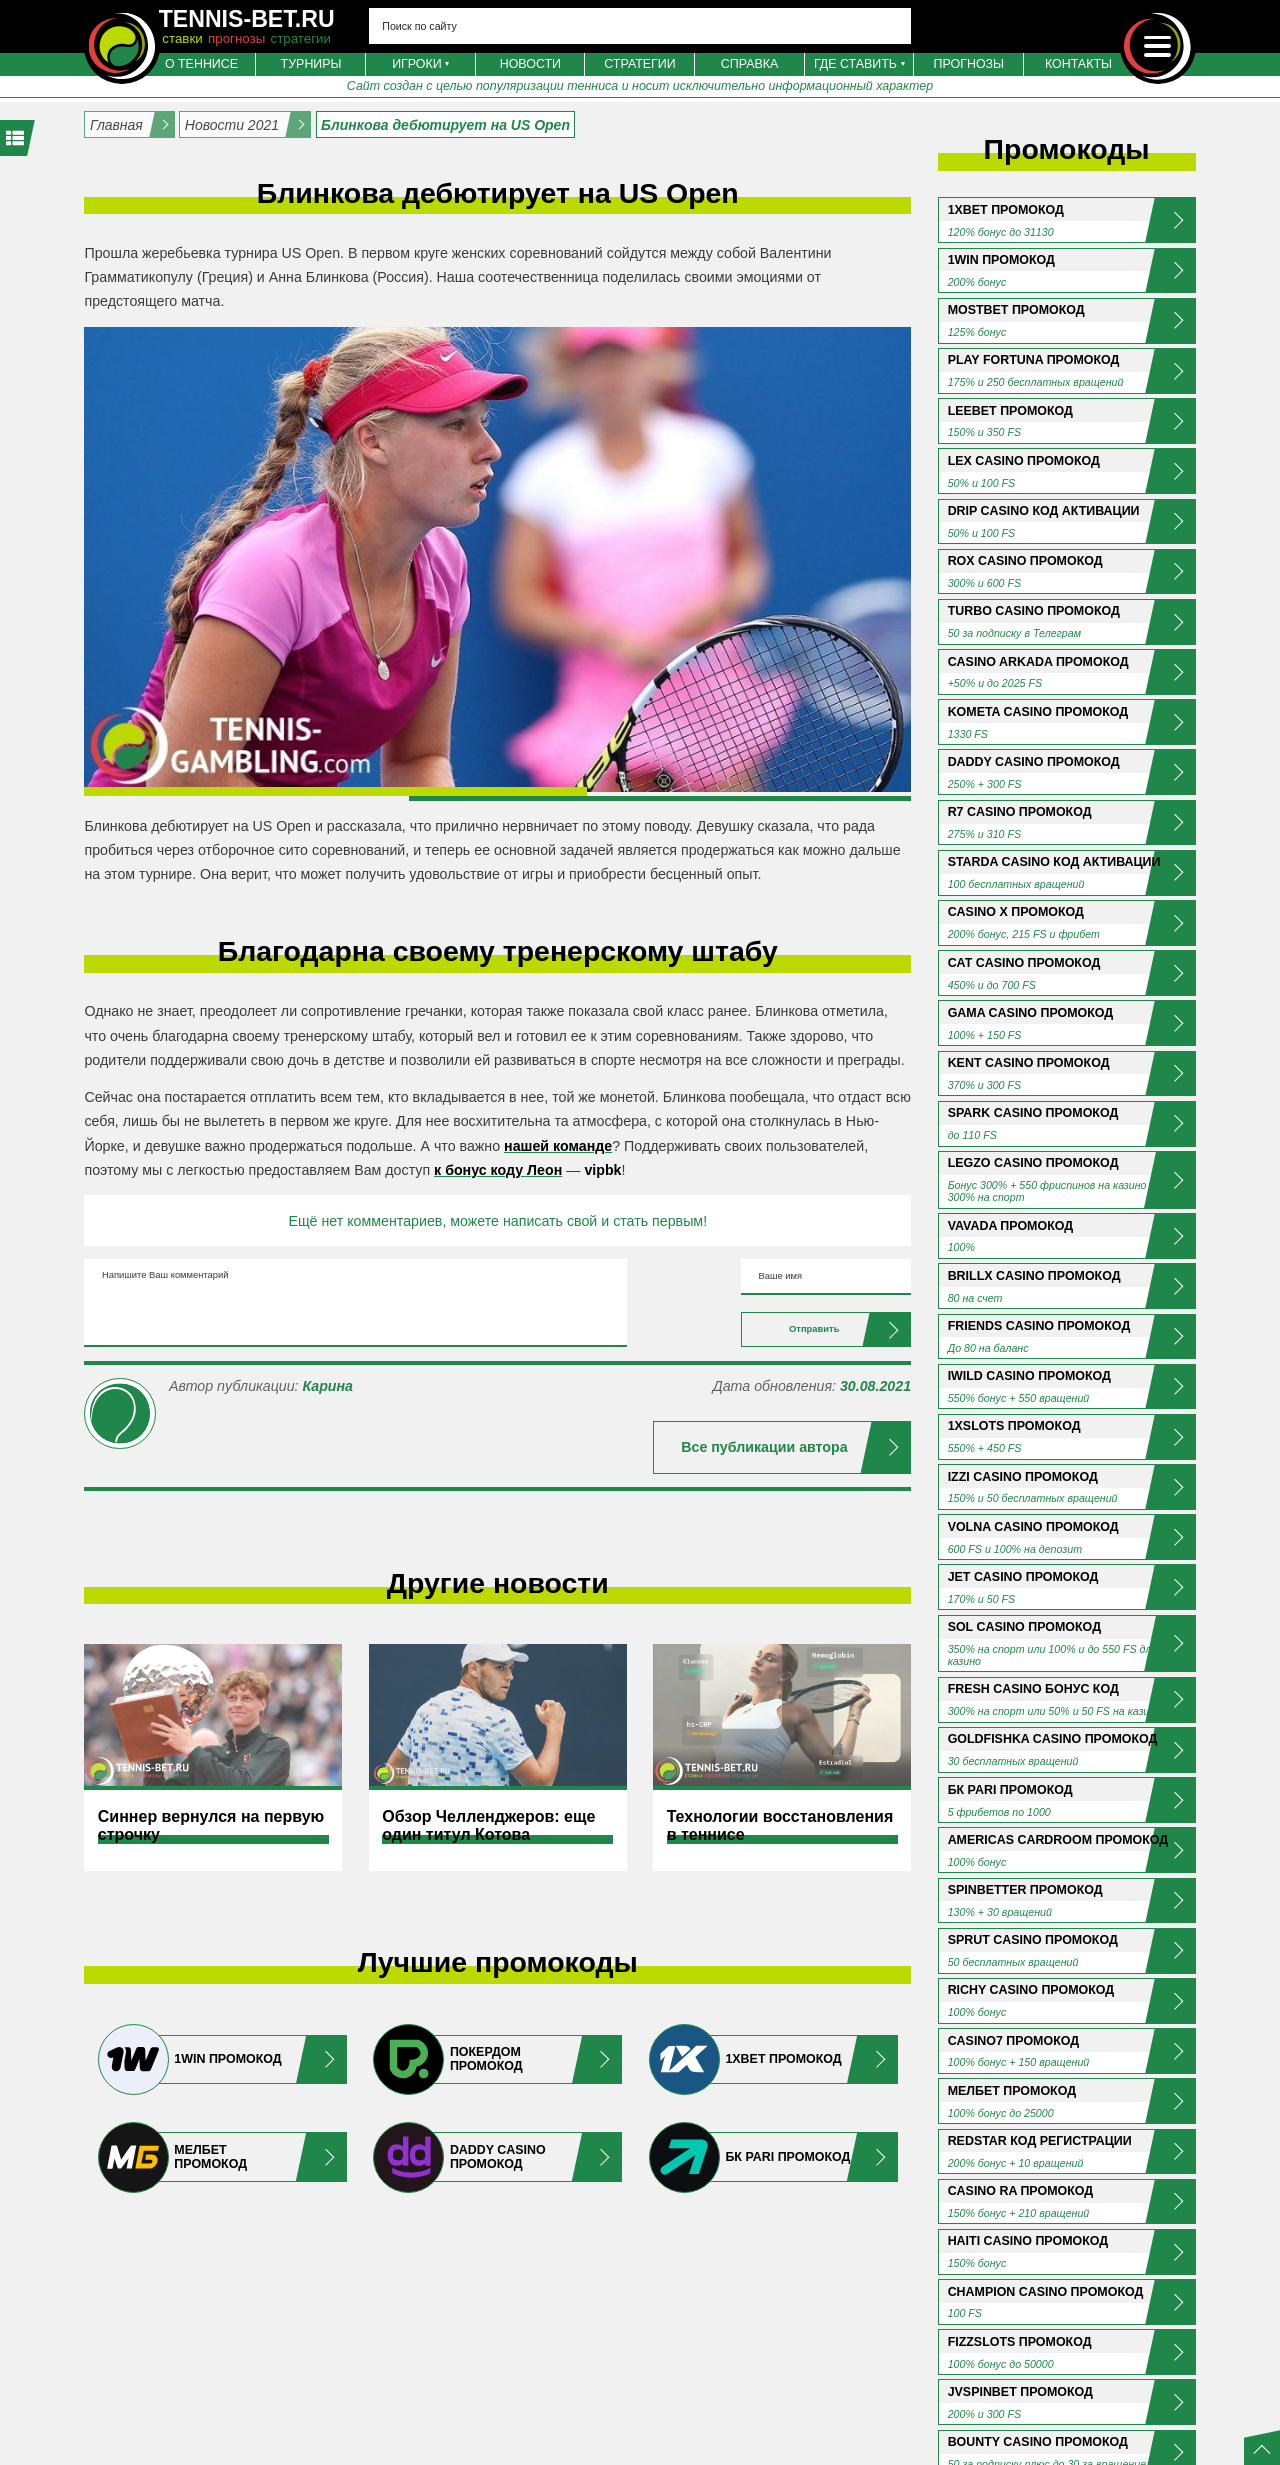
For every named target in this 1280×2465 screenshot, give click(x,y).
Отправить (764, 1366)
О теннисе (201, 64)
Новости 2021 (232, 125)
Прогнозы (969, 64)
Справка (750, 64)
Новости (530, 64)
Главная (116, 125)
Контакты (1078, 64)
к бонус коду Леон (498, 1170)
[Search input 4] (640, 26)
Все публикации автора (764, 1493)
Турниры (311, 64)
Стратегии (639, 64)
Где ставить (855, 64)
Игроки (417, 64)
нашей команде (558, 1146)
